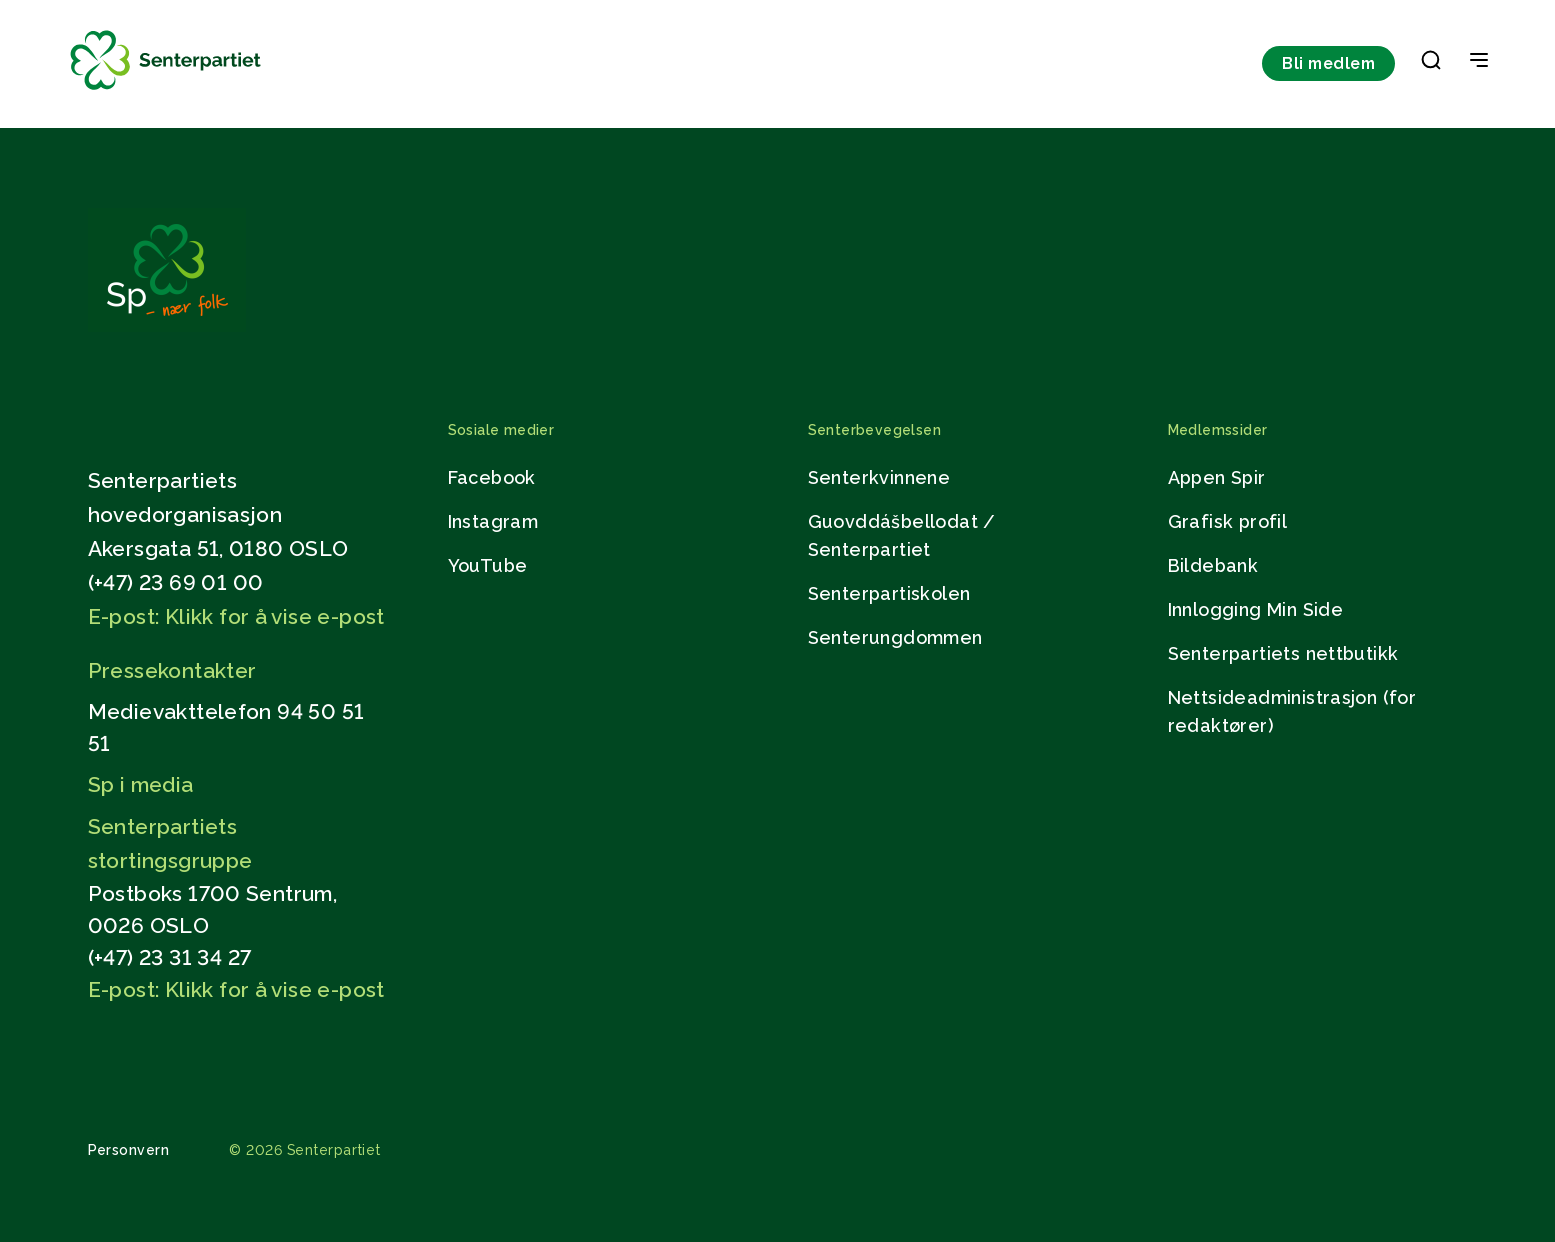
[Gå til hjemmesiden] (167, 326)
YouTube (488, 565)
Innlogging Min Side (1256, 609)
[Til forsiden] (166, 90)
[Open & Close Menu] (1479, 62)
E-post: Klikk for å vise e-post (236, 616)
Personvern (129, 1150)
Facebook (492, 477)
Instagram (493, 521)
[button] (1431, 64)
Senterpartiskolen (889, 593)
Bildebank (1213, 565)
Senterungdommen (895, 637)
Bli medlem (1328, 63)
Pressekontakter (172, 670)
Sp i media (141, 784)
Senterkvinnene (879, 477)
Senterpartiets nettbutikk (1283, 653)
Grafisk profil (1228, 521)
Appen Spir (1217, 477)
